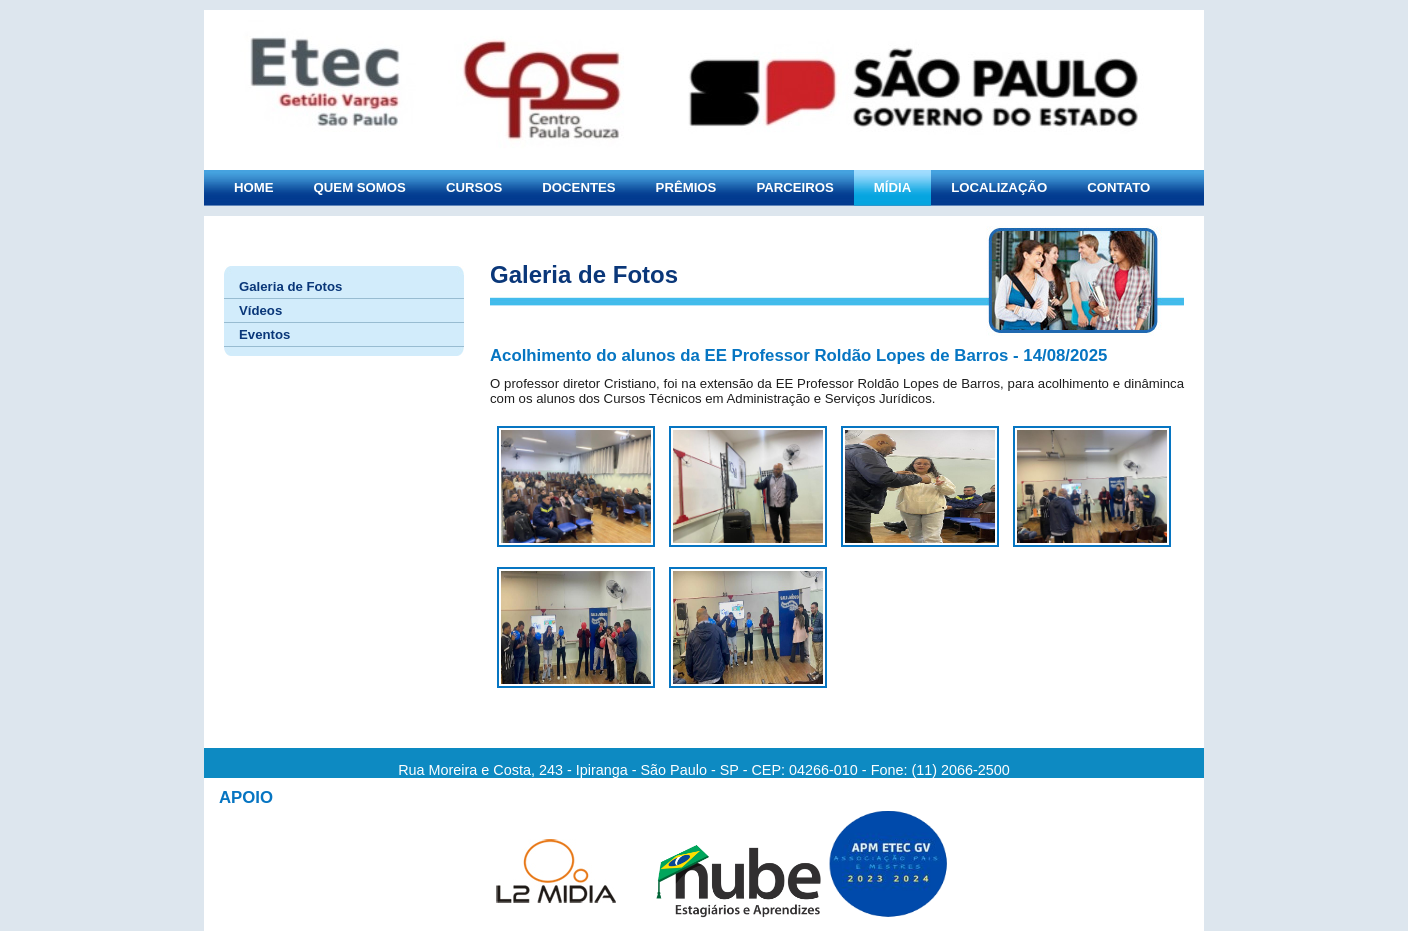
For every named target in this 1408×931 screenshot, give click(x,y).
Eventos (264, 334)
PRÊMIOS (686, 187)
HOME (254, 187)
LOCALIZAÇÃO (999, 187)
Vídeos (260, 310)
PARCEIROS (794, 187)
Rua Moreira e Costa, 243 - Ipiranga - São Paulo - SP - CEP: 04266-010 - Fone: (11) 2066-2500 (704, 770)
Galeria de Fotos (290, 286)
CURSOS (474, 187)
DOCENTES (578, 187)
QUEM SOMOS (360, 187)
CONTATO (1118, 187)
